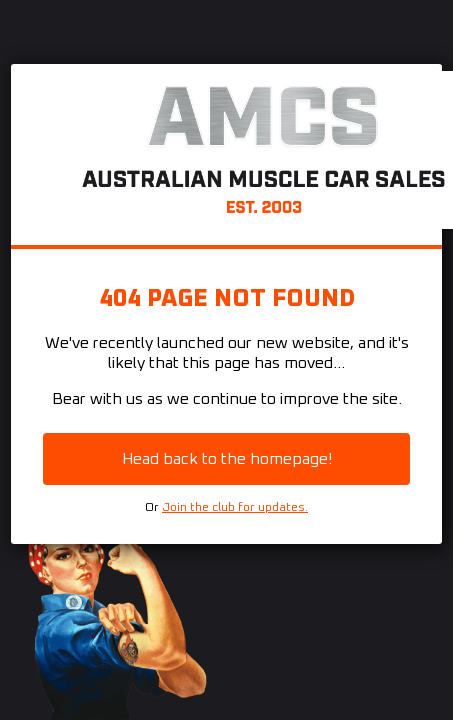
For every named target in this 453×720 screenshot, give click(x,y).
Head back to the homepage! (227, 459)
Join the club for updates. (235, 508)
